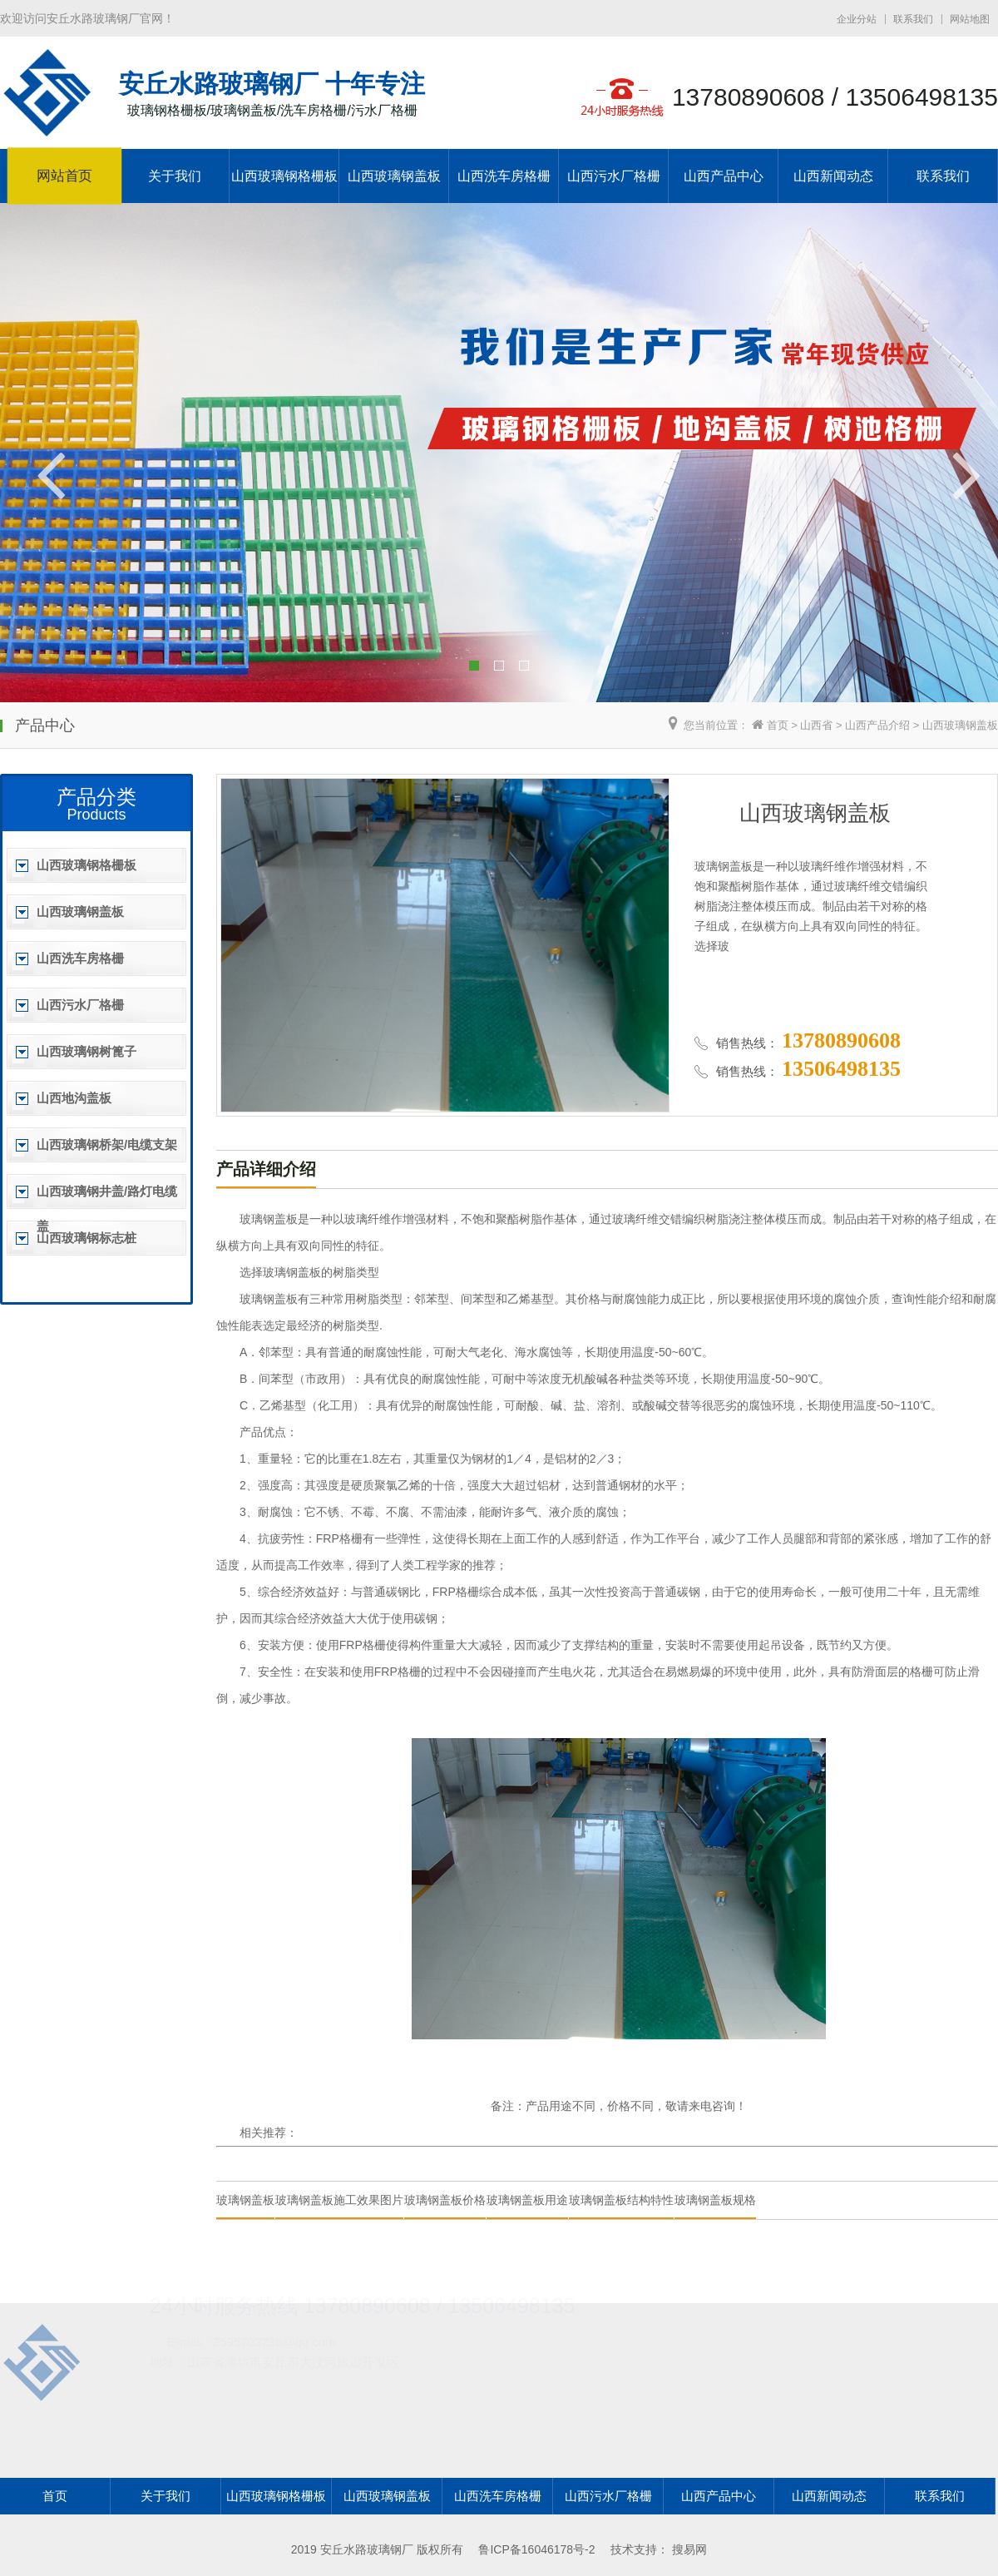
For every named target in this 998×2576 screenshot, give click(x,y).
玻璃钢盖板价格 (445, 2200)
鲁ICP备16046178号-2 (536, 2549)
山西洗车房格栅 (504, 176)
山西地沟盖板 (74, 1098)
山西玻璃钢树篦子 (86, 1051)
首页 (777, 725)
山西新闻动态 (833, 176)
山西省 (816, 725)
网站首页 (64, 176)
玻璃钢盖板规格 (715, 2200)
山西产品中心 (723, 176)
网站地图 (970, 19)
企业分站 (857, 19)
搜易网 (689, 2549)
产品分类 (96, 796)
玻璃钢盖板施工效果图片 (339, 2200)
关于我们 (174, 176)
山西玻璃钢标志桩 (86, 1238)
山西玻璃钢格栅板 (284, 176)
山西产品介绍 (877, 725)
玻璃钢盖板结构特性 (621, 2200)
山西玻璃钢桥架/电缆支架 (107, 1144)
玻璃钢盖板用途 (527, 2200)
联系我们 (913, 19)
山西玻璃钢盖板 (394, 176)
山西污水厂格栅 (613, 176)
